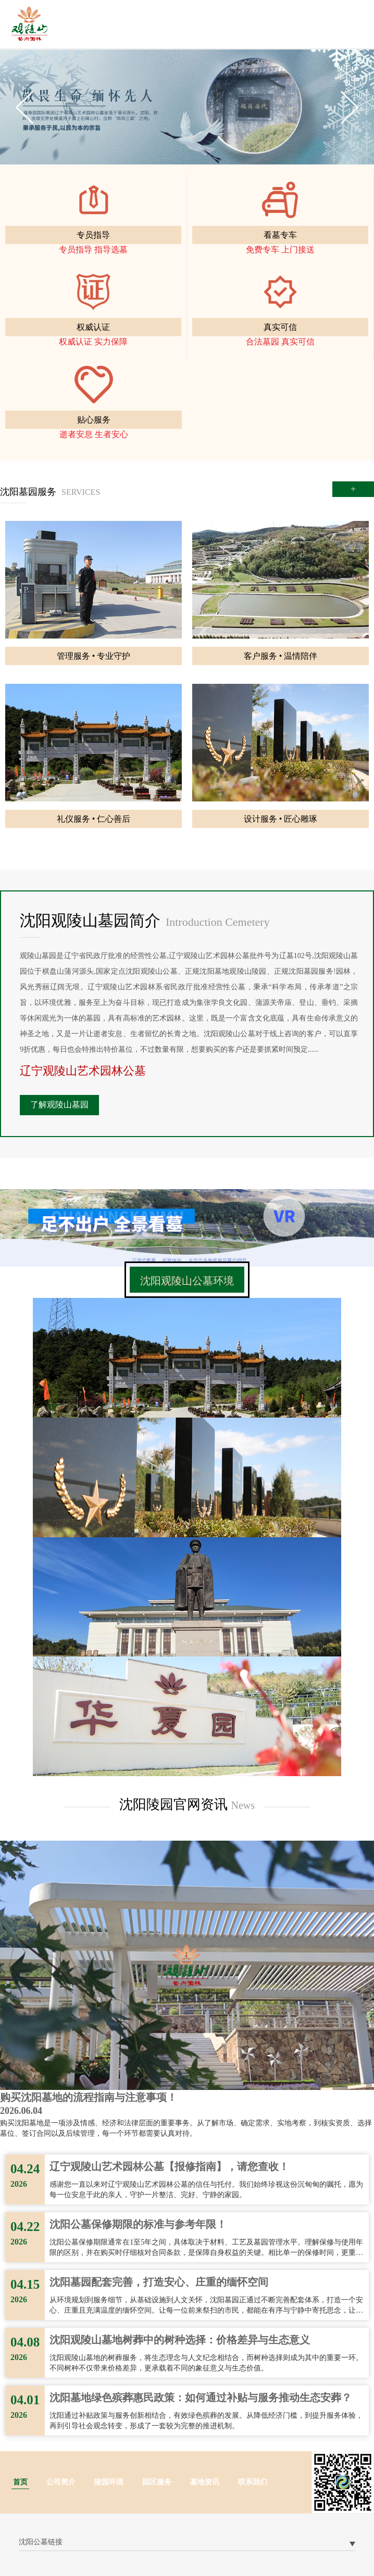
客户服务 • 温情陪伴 (281, 656)
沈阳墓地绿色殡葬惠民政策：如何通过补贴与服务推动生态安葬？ (200, 2397)
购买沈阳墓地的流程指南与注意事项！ (88, 2097)
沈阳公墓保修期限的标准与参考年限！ (138, 2224)
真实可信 (280, 327)
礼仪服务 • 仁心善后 (94, 818)
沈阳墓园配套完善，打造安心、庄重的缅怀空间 (158, 2282)
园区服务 (156, 2482)
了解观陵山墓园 (59, 1104)
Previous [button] (24, 107)
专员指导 (93, 235)
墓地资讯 (204, 2482)
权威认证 (93, 327)
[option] (187, 106)
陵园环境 (108, 2482)
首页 (20, 2482)
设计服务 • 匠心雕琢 (281, 818)
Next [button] (349, 107)
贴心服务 (93, 419)
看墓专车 (280, 235)
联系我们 (252, 2482)
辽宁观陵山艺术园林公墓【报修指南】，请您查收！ (169, 2166)
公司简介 (61, 2482)
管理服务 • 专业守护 (94, 656)
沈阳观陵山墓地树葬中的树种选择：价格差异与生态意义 (179, 2339)
